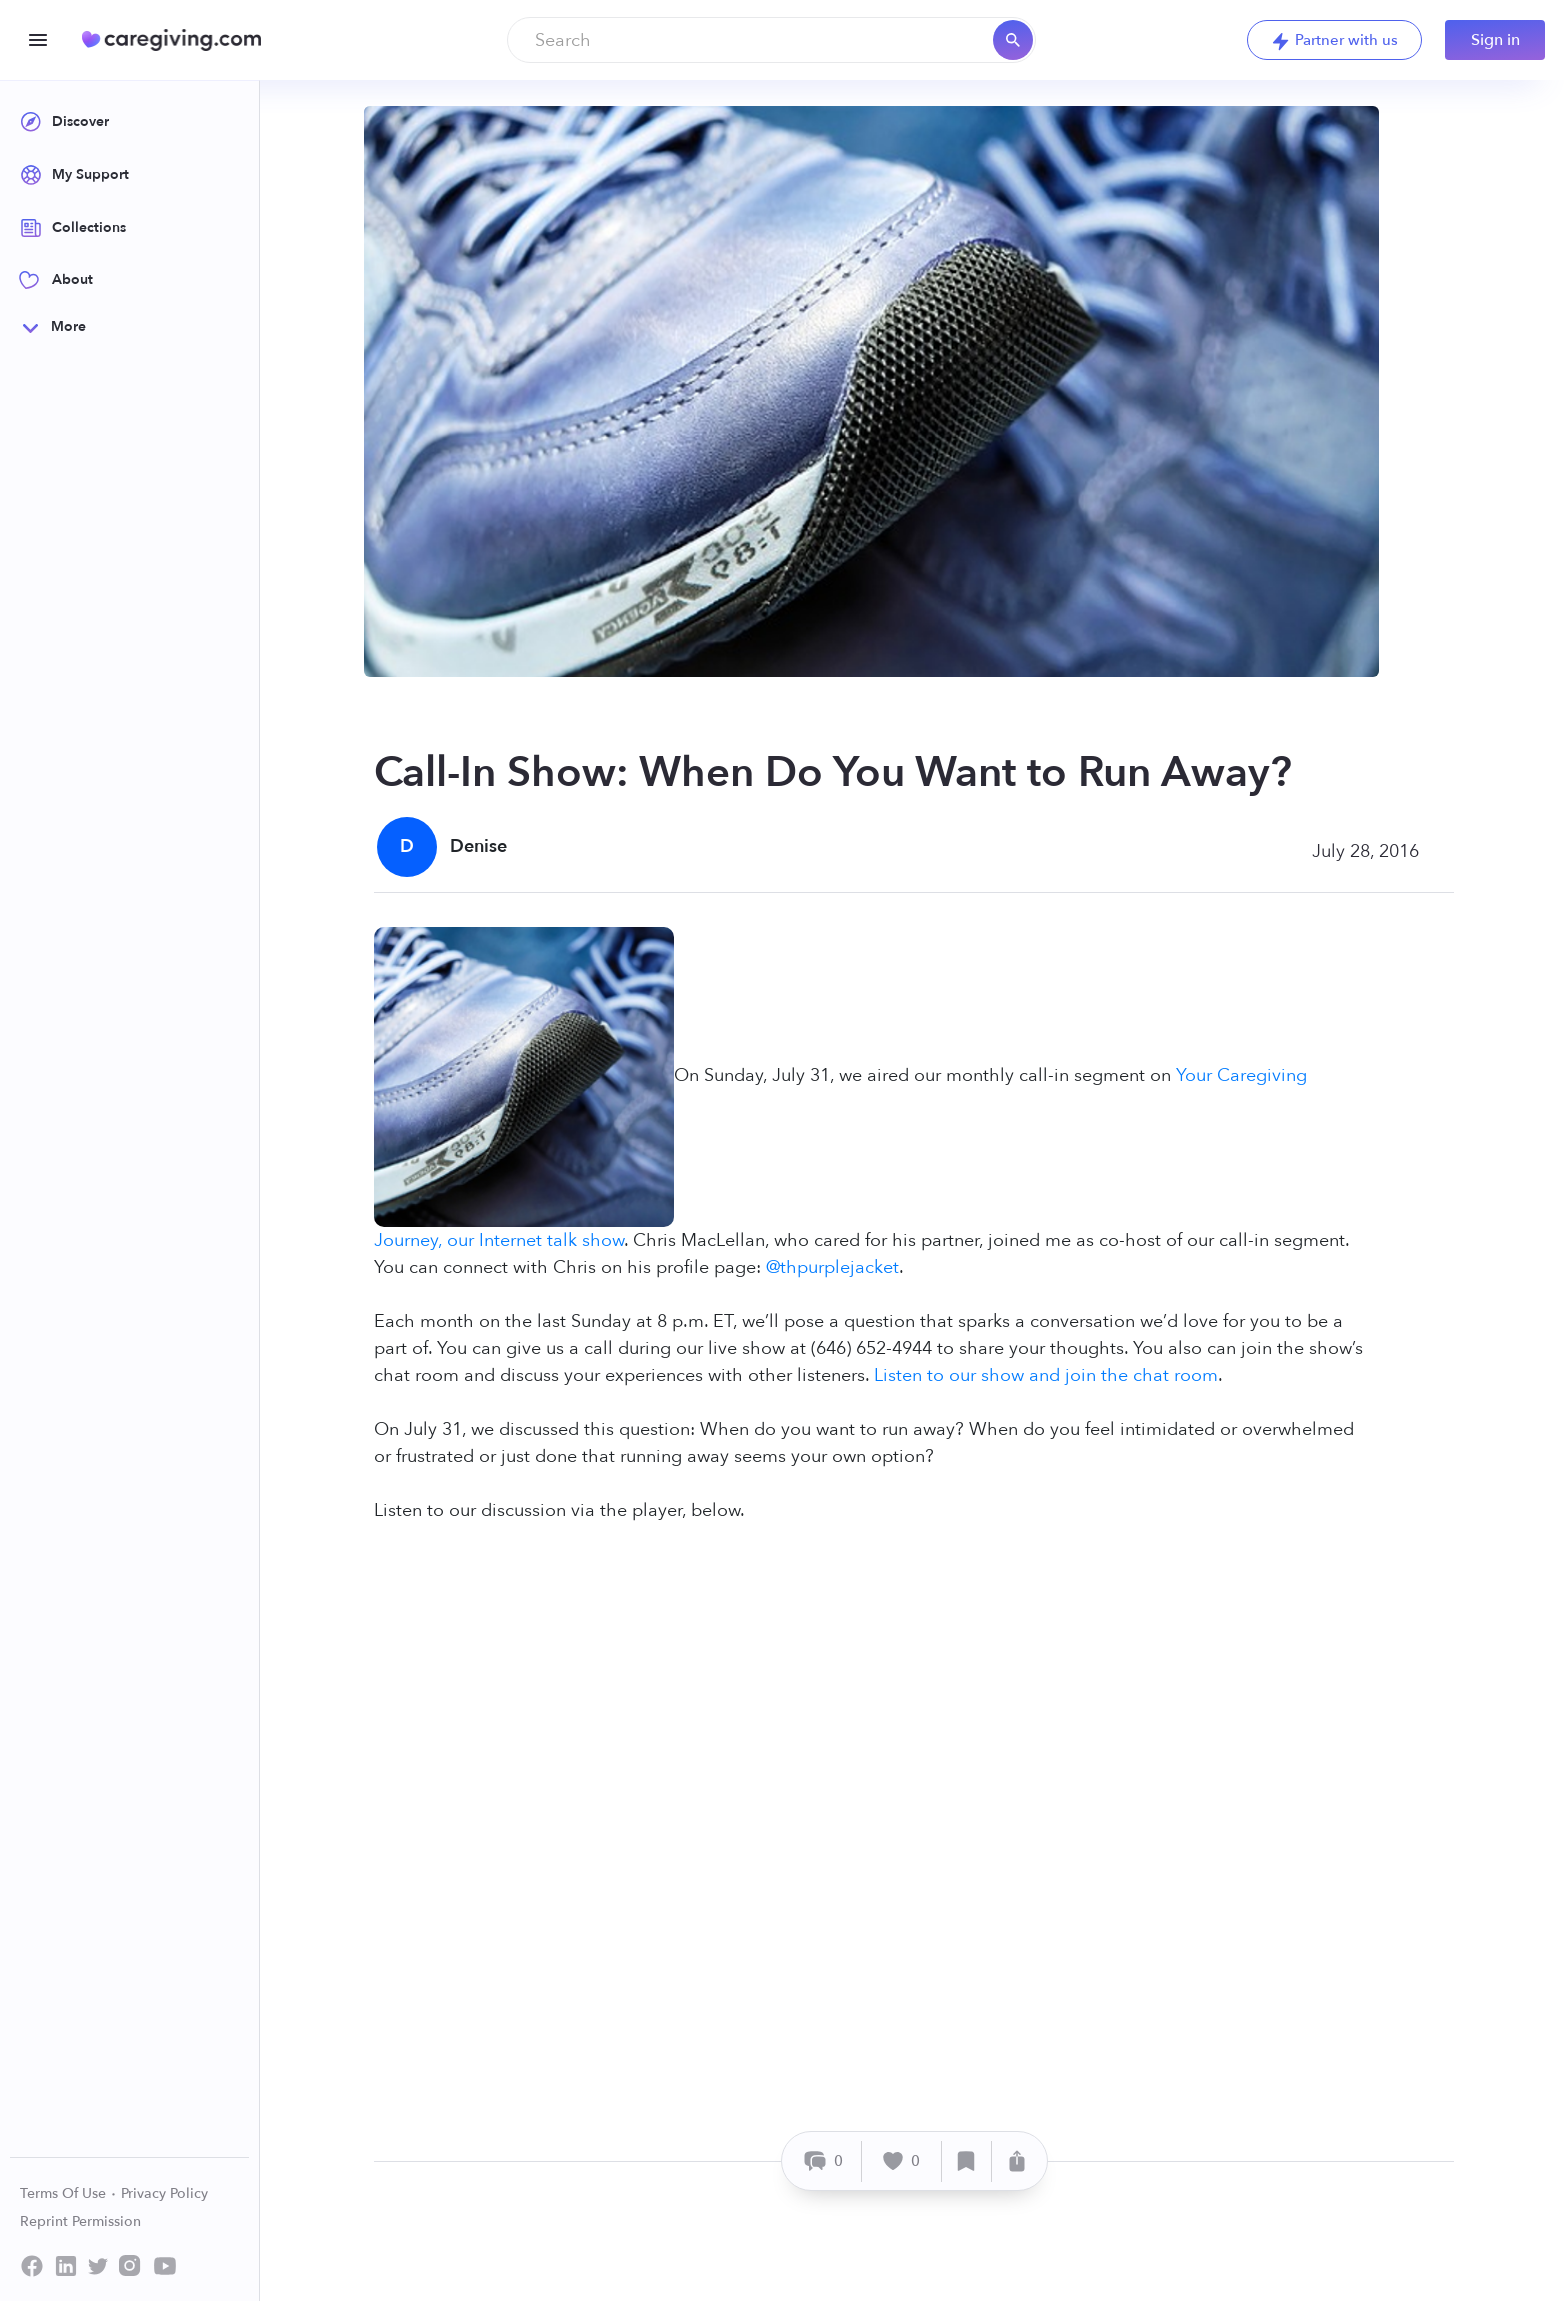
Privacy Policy (164, 2193)
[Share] (1017, 2161)
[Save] (967, 2161)
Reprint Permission (80, 2221)
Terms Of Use (68, 2193)
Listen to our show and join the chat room (1046, 1375)
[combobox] (771, 40)
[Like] (902, 2161)
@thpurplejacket (832, 1267)
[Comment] (824, 2161)
